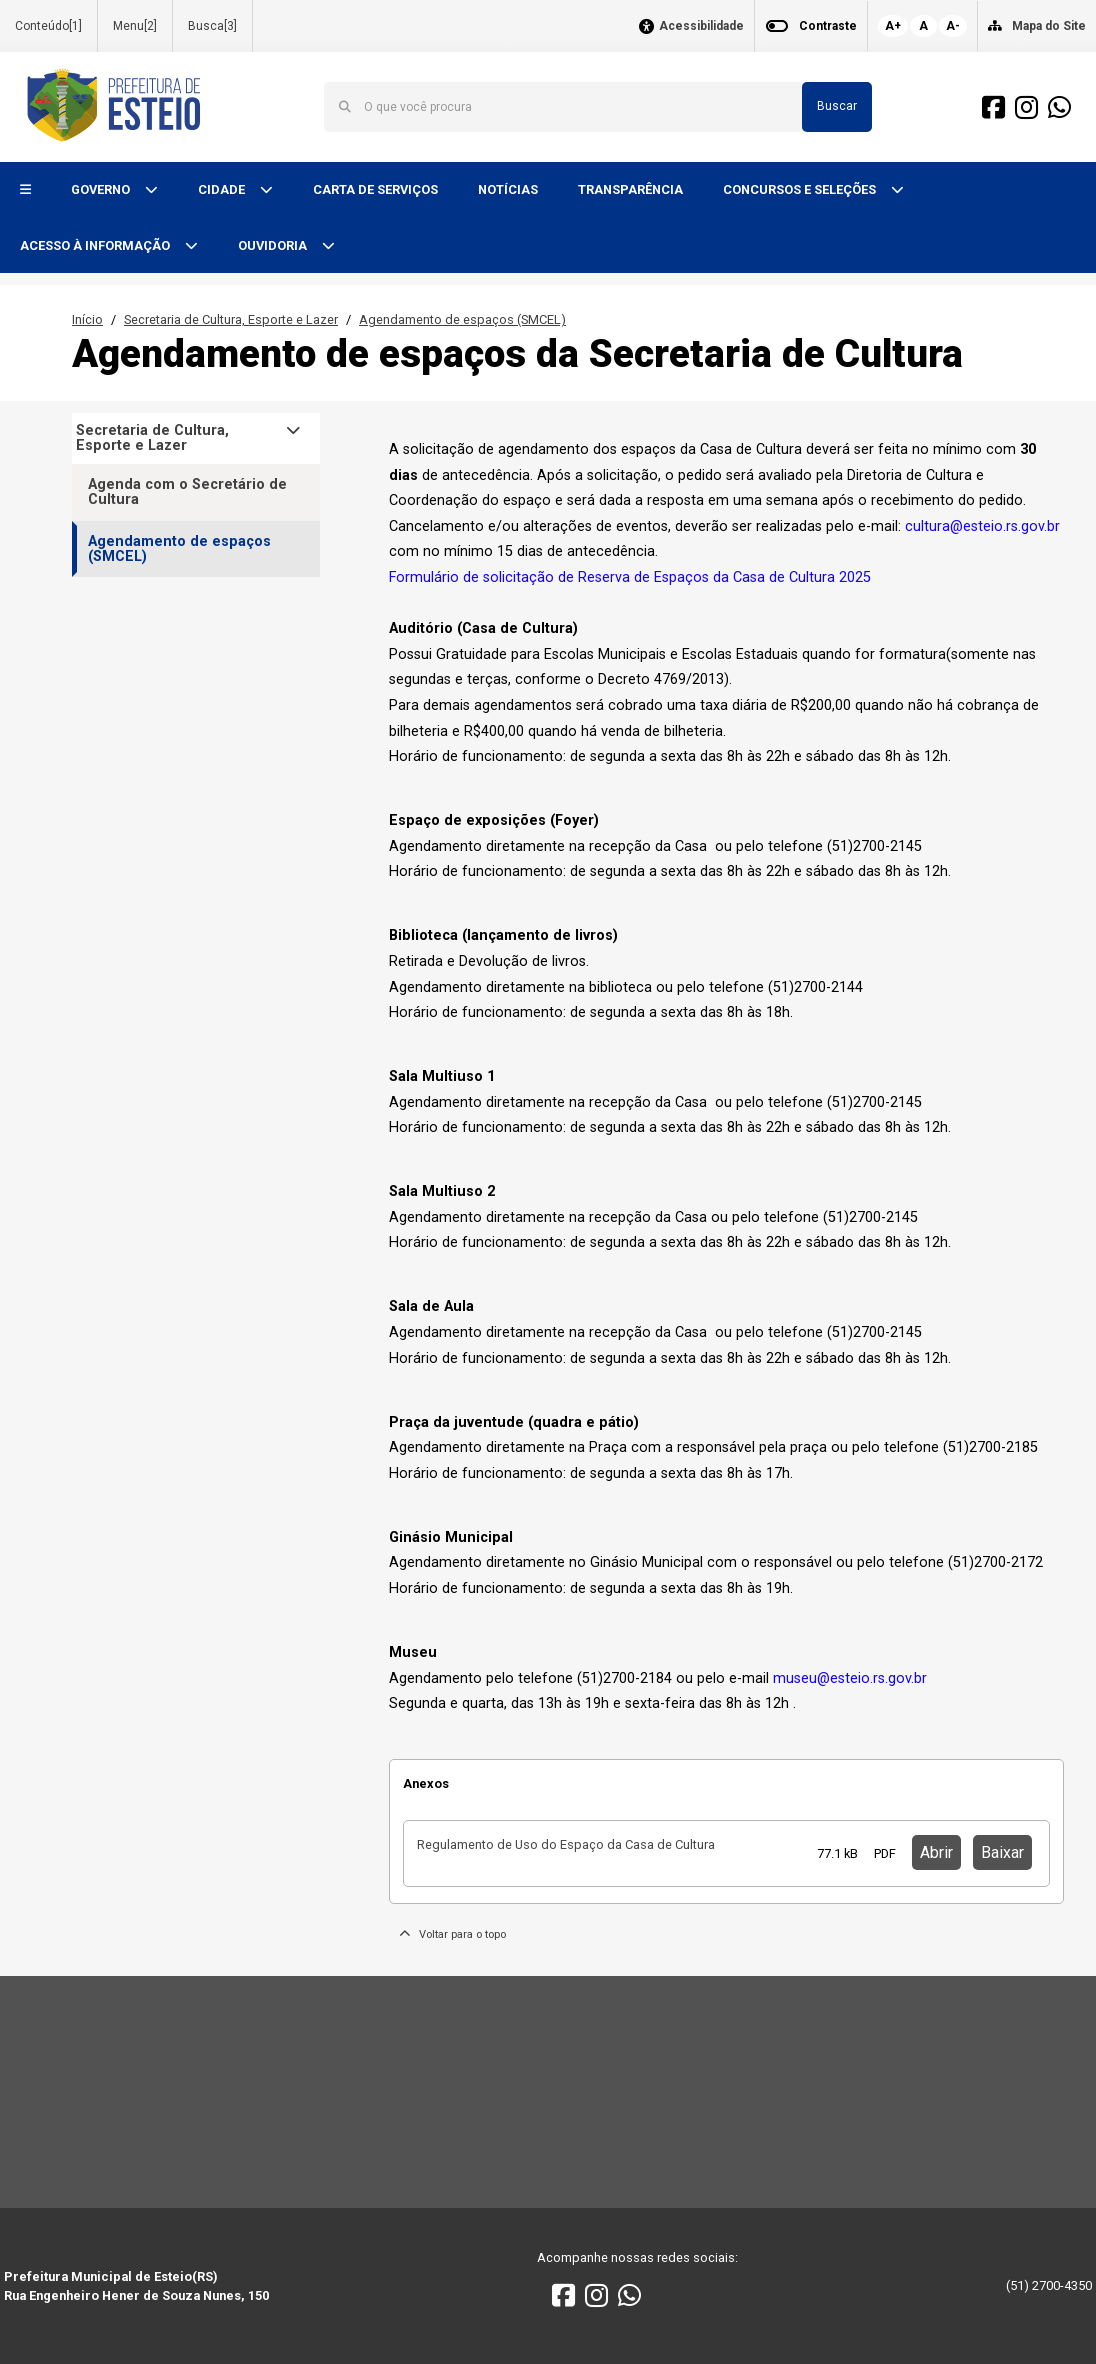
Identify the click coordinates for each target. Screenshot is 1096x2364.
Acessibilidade (701, 26)
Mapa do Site (1049, 26)
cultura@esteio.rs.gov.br (982, 526)
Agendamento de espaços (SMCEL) (462, 319)
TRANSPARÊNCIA (630, 189)
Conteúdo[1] (48, 26)
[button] (25, 190)
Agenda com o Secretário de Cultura (187, 492)
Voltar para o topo (452, 1934)
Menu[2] (135, 26)
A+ (893, 26)
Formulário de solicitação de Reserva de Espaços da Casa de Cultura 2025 (630, 577)
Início (87, 319)
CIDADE (223, 189)
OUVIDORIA (274, 245)
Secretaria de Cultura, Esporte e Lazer (231, 319)
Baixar (1002, 1852)
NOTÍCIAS (508, 189)
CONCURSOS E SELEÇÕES (801, 189)
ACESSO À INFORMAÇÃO (96, 245)
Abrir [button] (936, 1852)
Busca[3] (212, 26)
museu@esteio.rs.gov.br (850, 1678)
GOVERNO (102, 189)
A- (953, 26)
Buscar (837, 106)
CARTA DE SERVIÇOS (375, 189)
